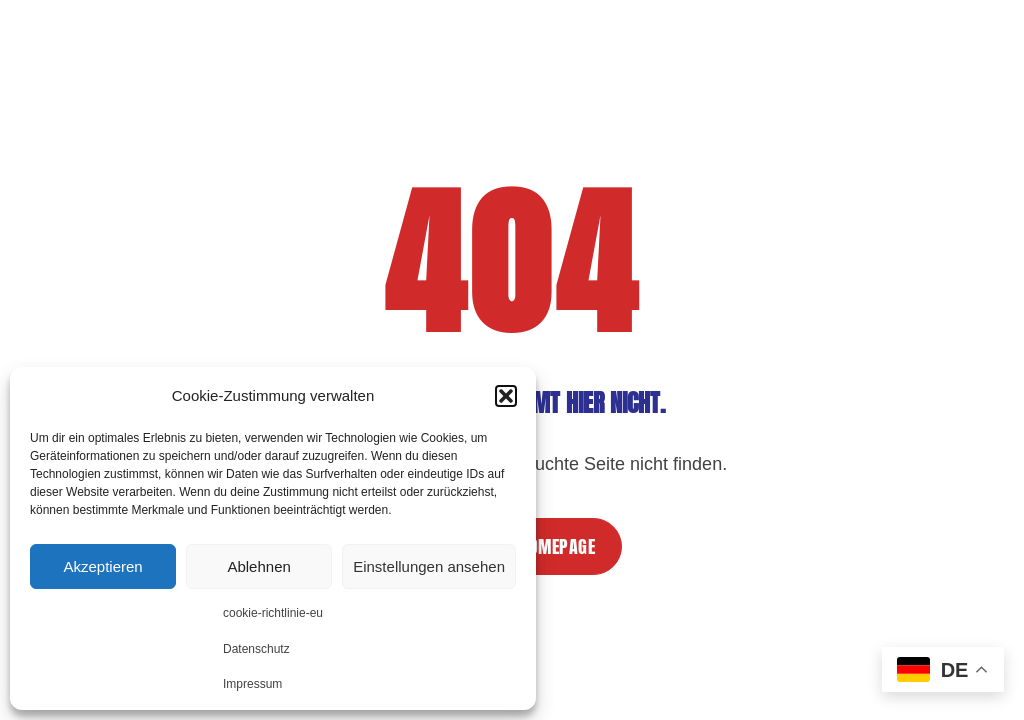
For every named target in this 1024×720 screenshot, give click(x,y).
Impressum (252, 684)
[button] (506, 396)
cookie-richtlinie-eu (273, 613)
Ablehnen (258, 566)
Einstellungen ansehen (429, 566)
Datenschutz (256, 649)
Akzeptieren (102, 566)
